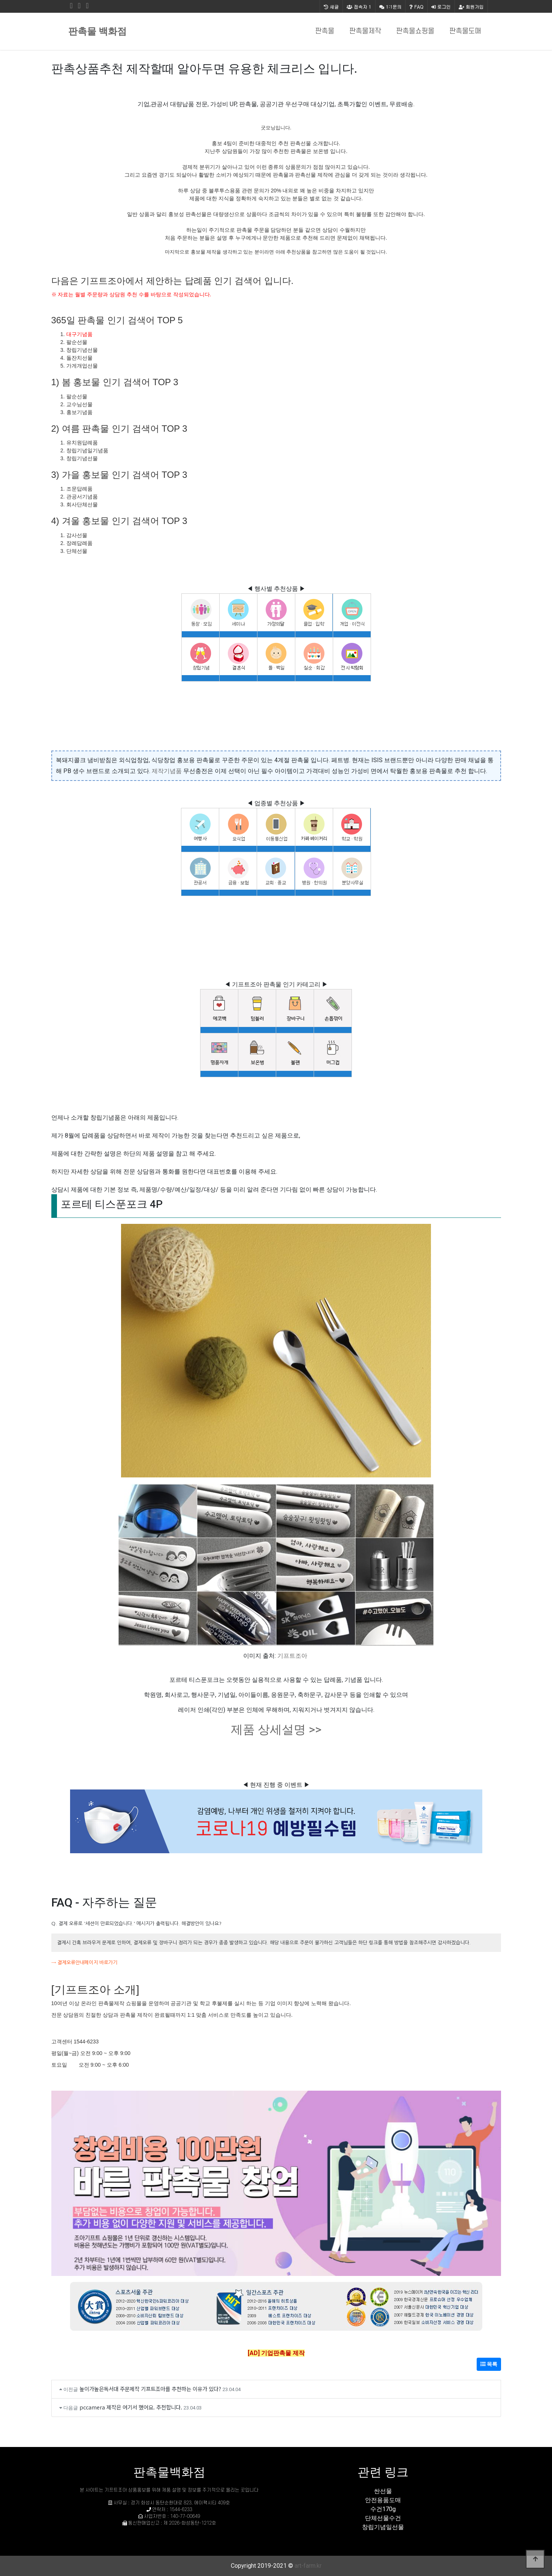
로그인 (441, 6)
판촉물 (324, 31)
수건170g (383, 2509)
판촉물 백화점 (97, 31)
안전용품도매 (383, 2500)
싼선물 (383, 2491)
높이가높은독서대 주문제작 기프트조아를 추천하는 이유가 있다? (150, 2389)
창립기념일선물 (383, 2527)
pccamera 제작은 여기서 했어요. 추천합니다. (130, 2407)
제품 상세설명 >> (276, 1729)
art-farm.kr (308, 2565)
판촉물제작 (365, 31)
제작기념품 (167, 771)
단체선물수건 (383, 2518)
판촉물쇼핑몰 (415, 31)
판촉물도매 (465, 31)
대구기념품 (79, 334)
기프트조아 (292, 1655)
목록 (488, 2364)
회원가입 (471, 6)
